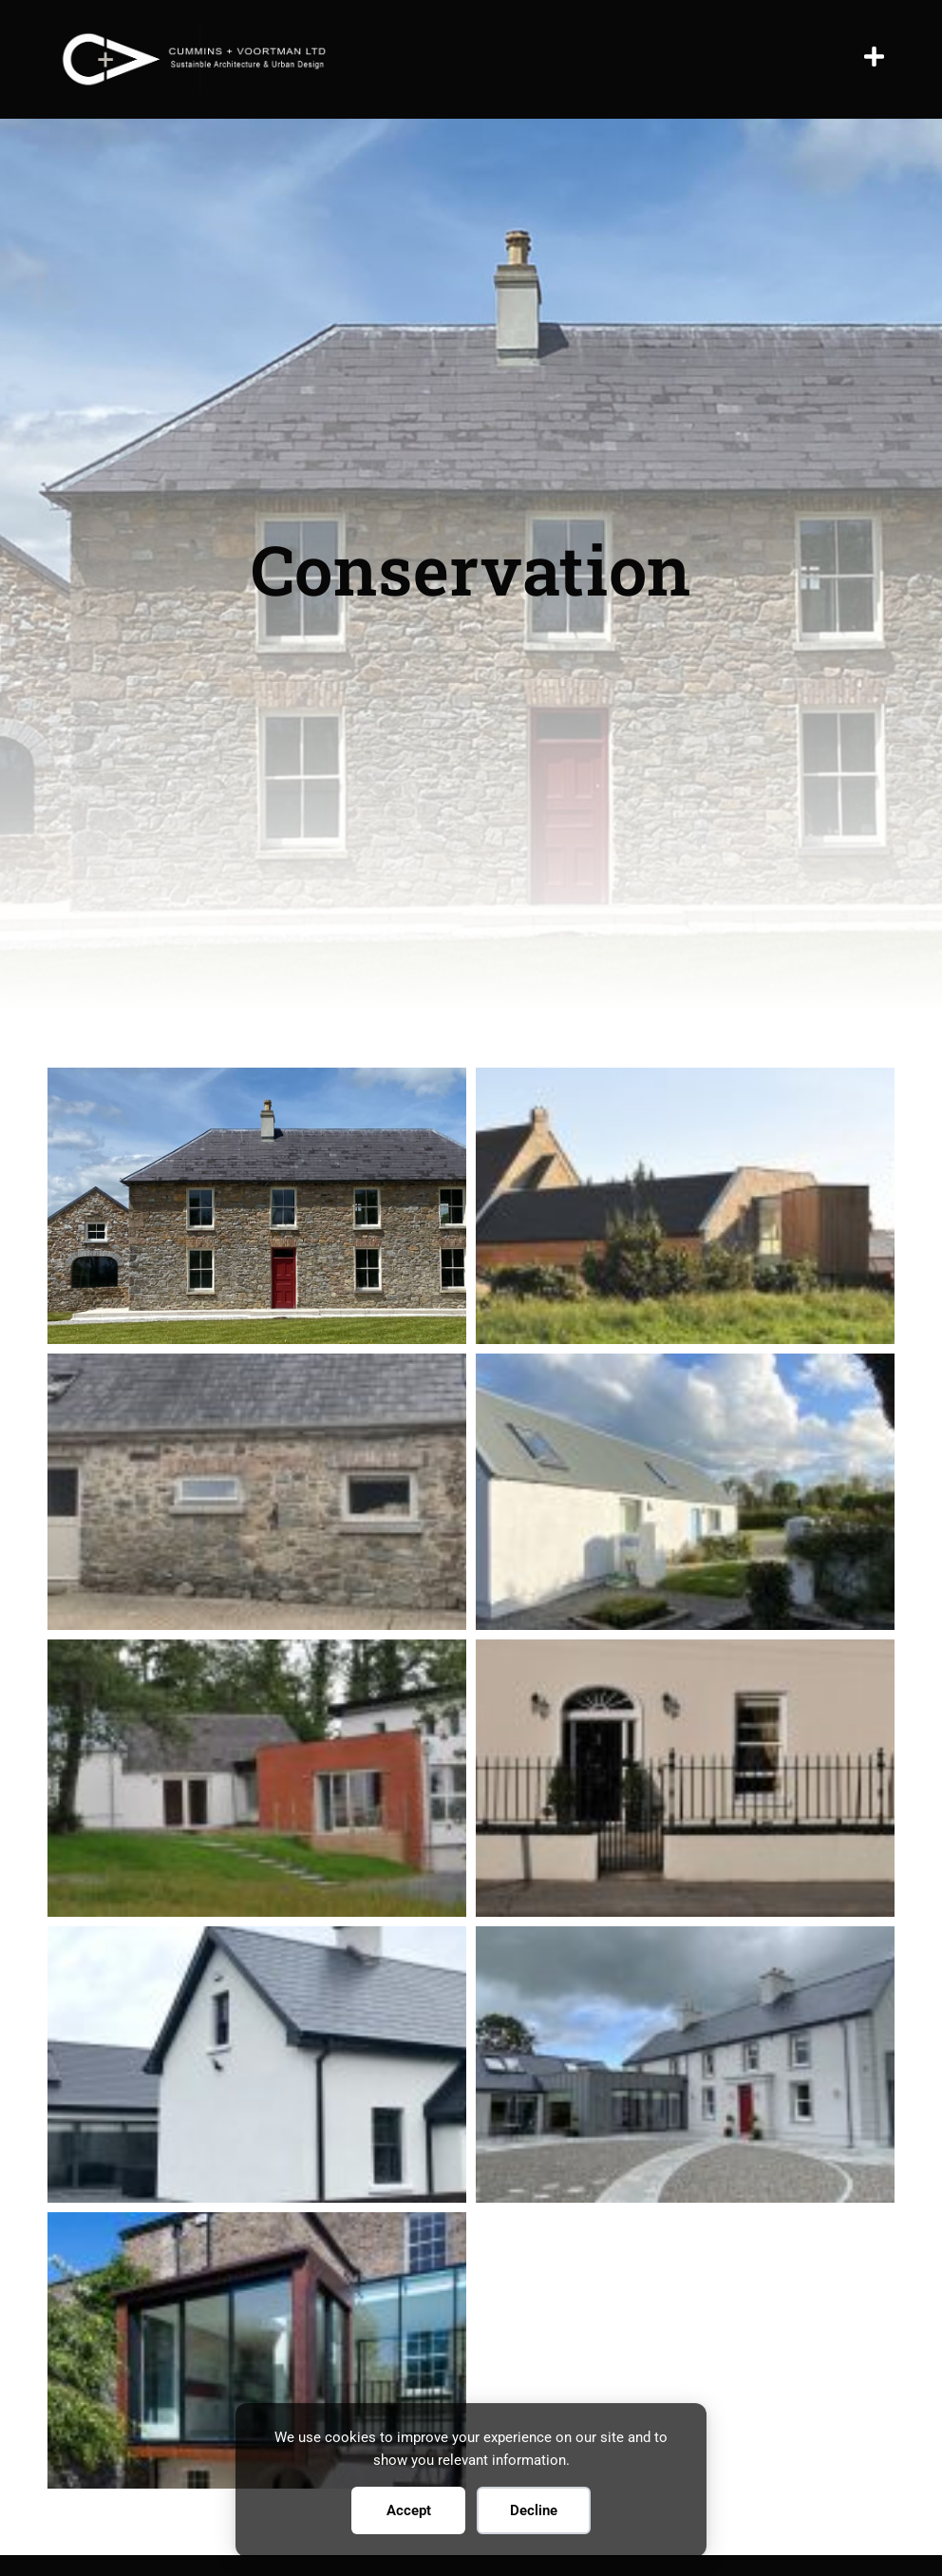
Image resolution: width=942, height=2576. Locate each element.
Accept (408, 2510)
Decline (533, 2510)
